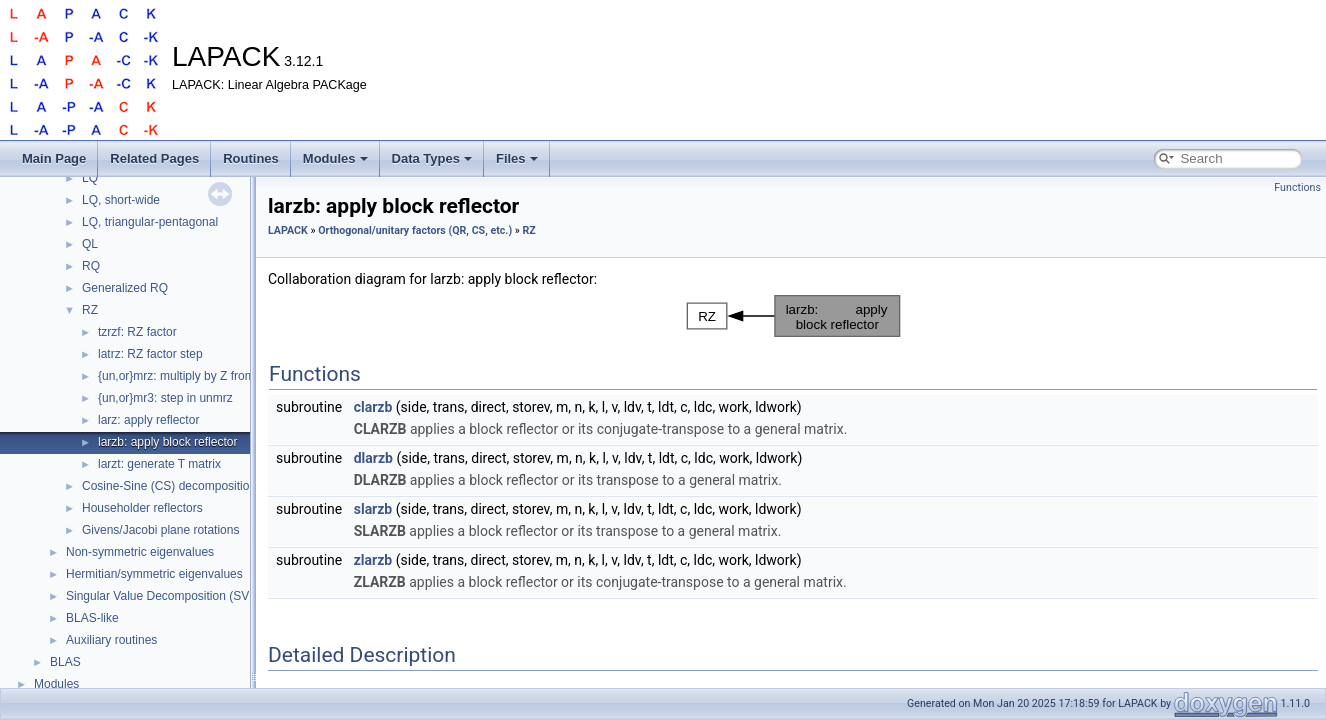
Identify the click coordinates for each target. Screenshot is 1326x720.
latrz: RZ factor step (150, 354)
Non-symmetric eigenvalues (140, 552)
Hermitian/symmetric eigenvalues (154, 574)
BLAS (65, 662)
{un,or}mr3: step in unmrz (165, 398)
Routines (251, 158)
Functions (1297, 187)
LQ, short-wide (121, 200)
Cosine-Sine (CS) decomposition (169, 486)
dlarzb (373, 458)
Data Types (432, 158)
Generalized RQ (125, 288)
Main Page (54, 158)
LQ (90, 178)
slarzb (373, 509)
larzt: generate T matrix (159, 464)
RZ (90, 310)
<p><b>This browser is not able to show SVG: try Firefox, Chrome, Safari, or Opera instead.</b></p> (793, 316)
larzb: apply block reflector (167, 442)
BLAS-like (92, 618)
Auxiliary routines (111, 640)
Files (517, 158)
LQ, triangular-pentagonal (150, 222)
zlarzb (373, 560)
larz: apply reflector (148, 420)
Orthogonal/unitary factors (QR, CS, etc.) (415, 230)
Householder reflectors (142, 508)
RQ (91, 266)
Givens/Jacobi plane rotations (160, 530)
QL (90, 244)
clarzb (373, 407)
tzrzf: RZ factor (137, 332)
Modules (335, 158)
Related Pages (154, 158)
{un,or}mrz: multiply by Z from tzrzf (189, 376)
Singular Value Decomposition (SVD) (164, 596)
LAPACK (288, 230)
